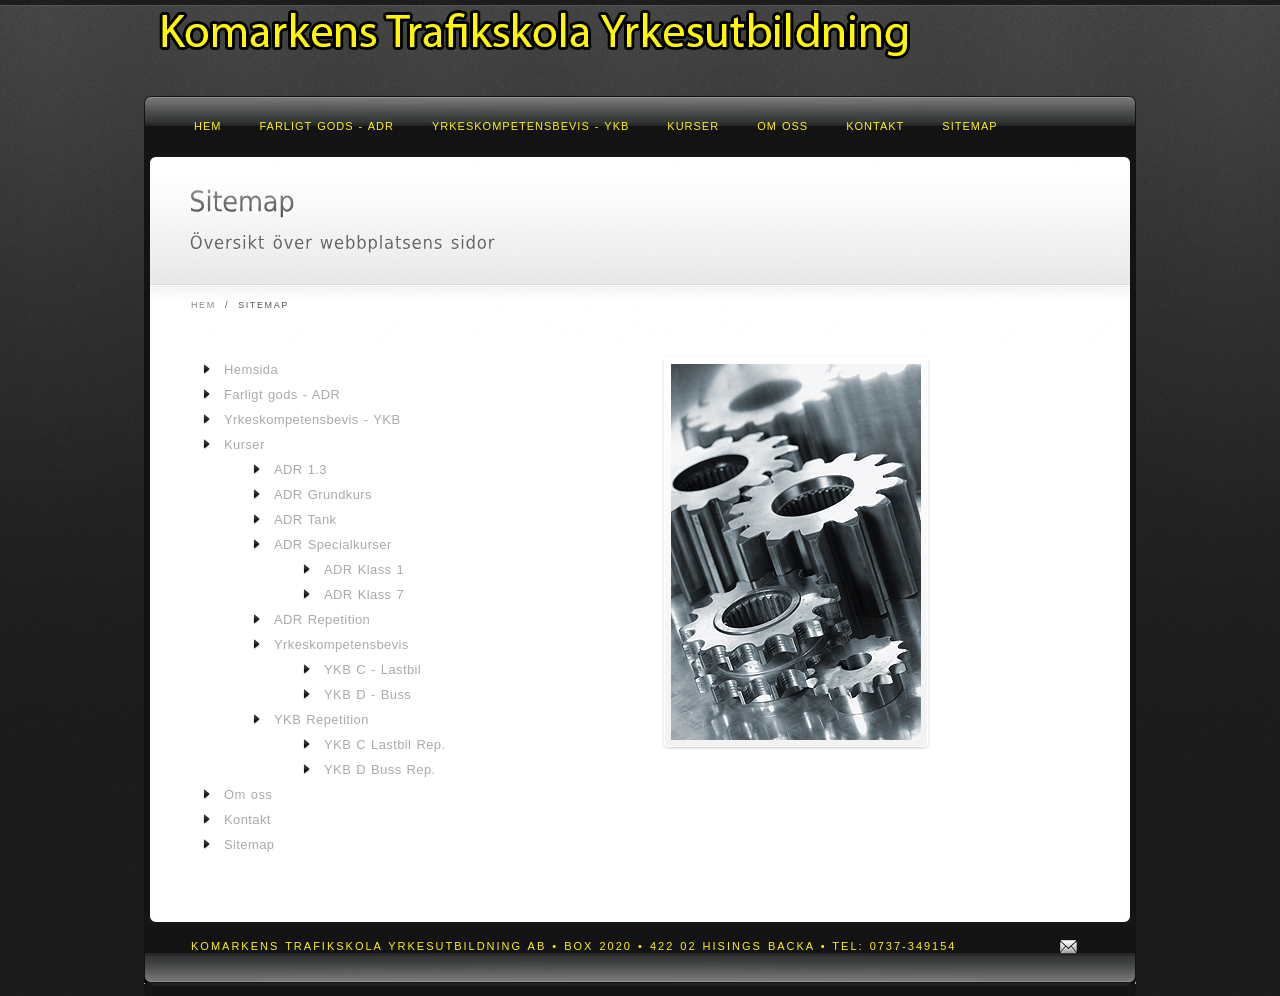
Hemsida (251, 369)
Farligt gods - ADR (326, 126)
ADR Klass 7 (364, 594)
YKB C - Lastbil (372, 669)
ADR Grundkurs (323, 494)
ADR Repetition (322, 619)
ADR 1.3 (300, 469)
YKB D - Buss (367, 694)
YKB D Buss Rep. (380, 769)
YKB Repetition (321, 719)
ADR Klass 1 (364, 569)
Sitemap (969, 126)
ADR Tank (305, 519)
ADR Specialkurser (333, 544)
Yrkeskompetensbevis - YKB (530, 126)
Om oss (782, 126)
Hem (207, 126)
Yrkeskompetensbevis (341, 644)
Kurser (693, 126)
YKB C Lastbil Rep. (384, 744)
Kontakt (875, 126)
